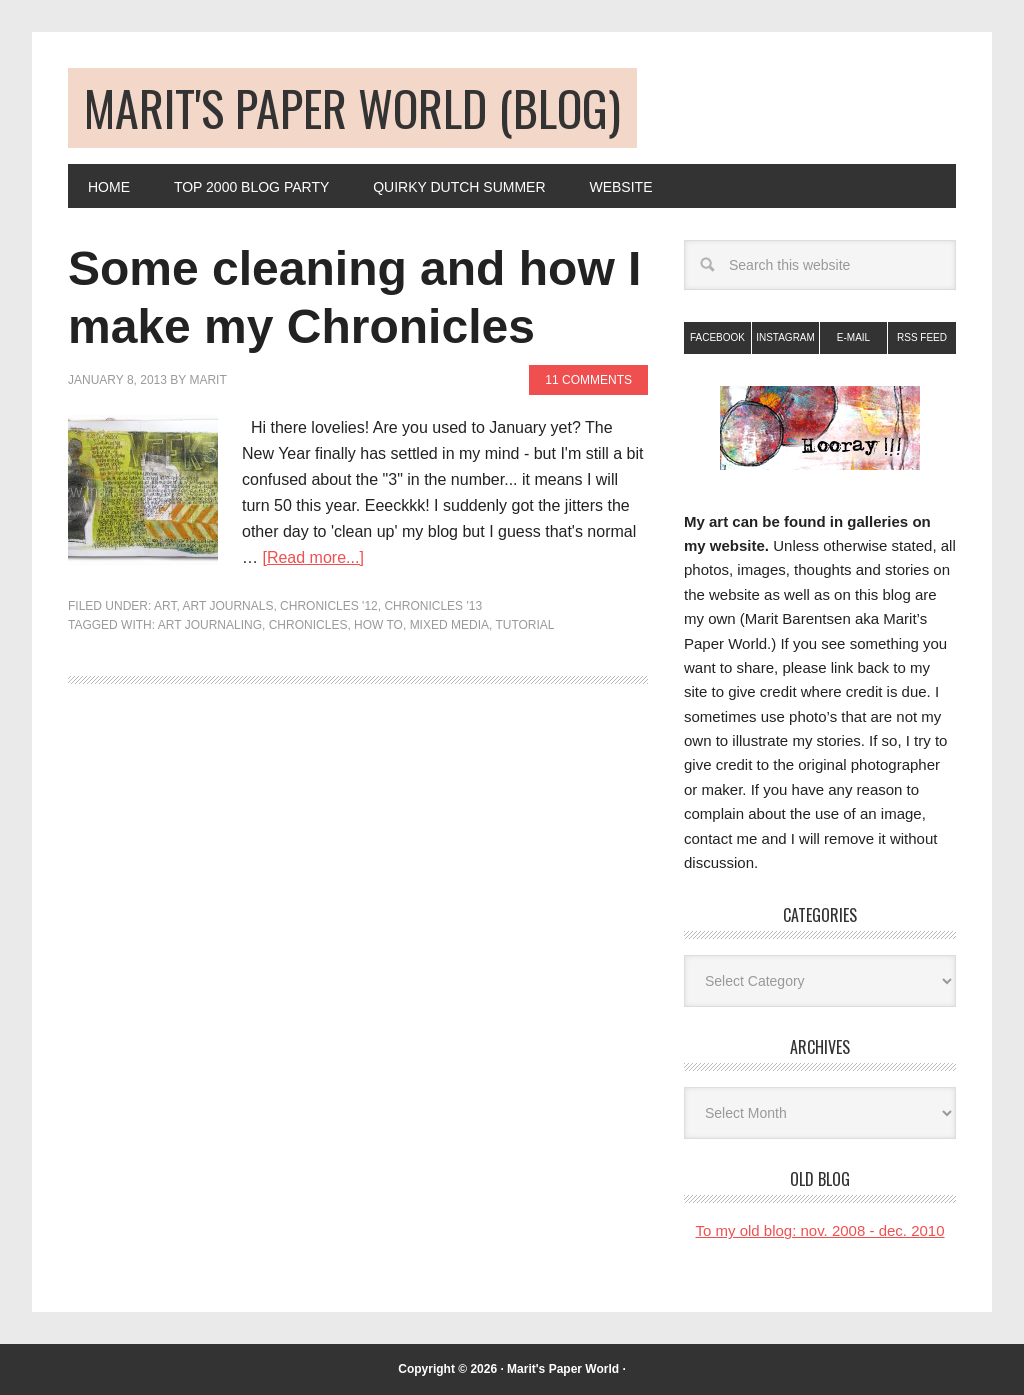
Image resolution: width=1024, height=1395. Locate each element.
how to (378, 625)
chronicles (308, 625)
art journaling (210, 625)
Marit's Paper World (563, 1369)
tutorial (524, 625)
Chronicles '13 (433, 606)
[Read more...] (312, 557)
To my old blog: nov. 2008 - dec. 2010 (819, 1230)
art (165, 606)
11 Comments (588, 380)
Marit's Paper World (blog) (352, 107)
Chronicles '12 (329, 606)
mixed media (449, 625)
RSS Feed (922, 337)
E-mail (853, 337)
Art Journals (227, 606)
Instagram (785, 337)
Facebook (717, 337)
